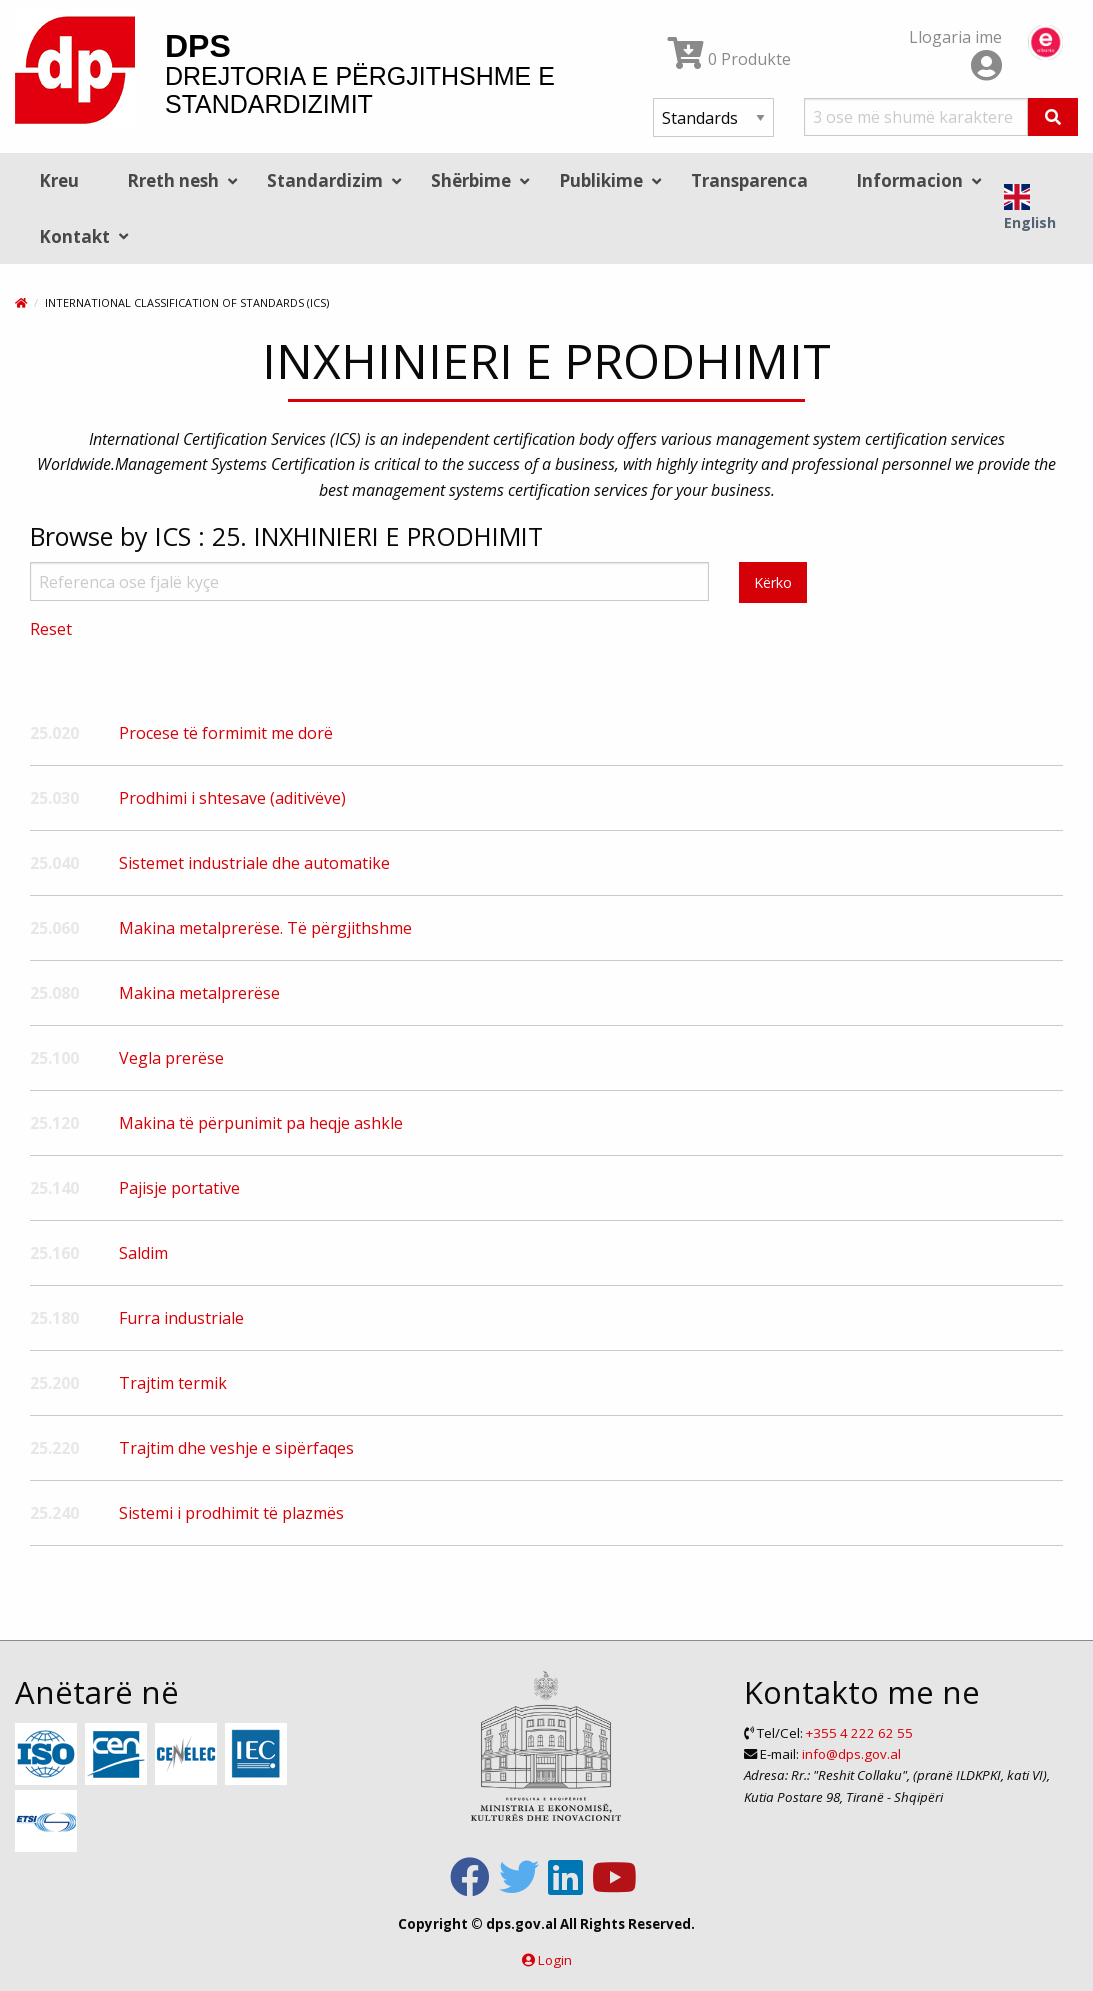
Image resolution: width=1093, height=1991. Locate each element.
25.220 (54, 1448)
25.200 (54, 1383)
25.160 (54, 1253)
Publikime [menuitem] (601, 180)
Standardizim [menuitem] (325, 180)
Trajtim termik (173, 1383)
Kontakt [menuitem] (74, 236)
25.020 (54, 733)
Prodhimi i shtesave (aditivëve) (232, 798)
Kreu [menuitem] (59, 180)
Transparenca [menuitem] (749, 180)
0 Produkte (729, 59)
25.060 (54, 928)
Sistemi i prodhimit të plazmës (231, 1513)
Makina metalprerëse (199, 993)
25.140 (54, 1188)
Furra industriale (181, 1318)
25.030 (54, 798)
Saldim (143, 1253)
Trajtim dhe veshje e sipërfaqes (236, 1448)
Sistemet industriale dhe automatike (254, 863)
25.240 (54, 1513)
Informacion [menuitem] (909, 180)
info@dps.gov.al (851, 1754)
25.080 (54, 993)
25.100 (54, 1058)
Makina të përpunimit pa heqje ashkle (261, 1123)
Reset (51, 629)
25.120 (54, 1123)
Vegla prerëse (171, 1058)
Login (555, 1960)
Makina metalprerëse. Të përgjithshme (265, 928)
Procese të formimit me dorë (226, 733)
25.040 (54, 863)
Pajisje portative (179, 1188)
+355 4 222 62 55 (859, 1733)
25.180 (54, 1318)
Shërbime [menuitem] (471, 180)
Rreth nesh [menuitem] (173, 180)
